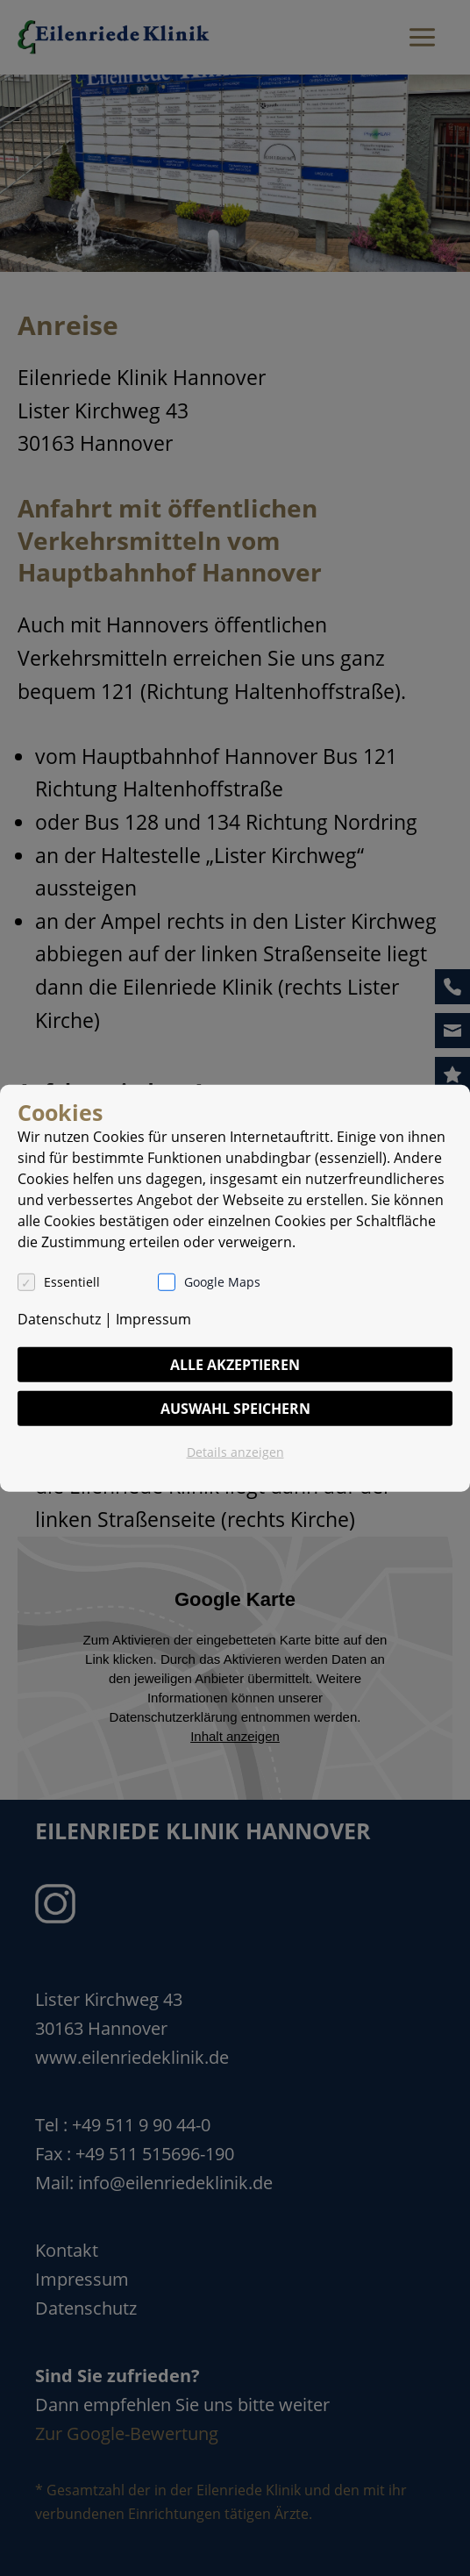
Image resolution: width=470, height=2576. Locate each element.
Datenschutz (59, 1319)
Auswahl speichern (235, 1408)
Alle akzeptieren (235, 1364)
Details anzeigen (235, 1452)
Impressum (153, 1319)
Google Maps (222, 1282)
